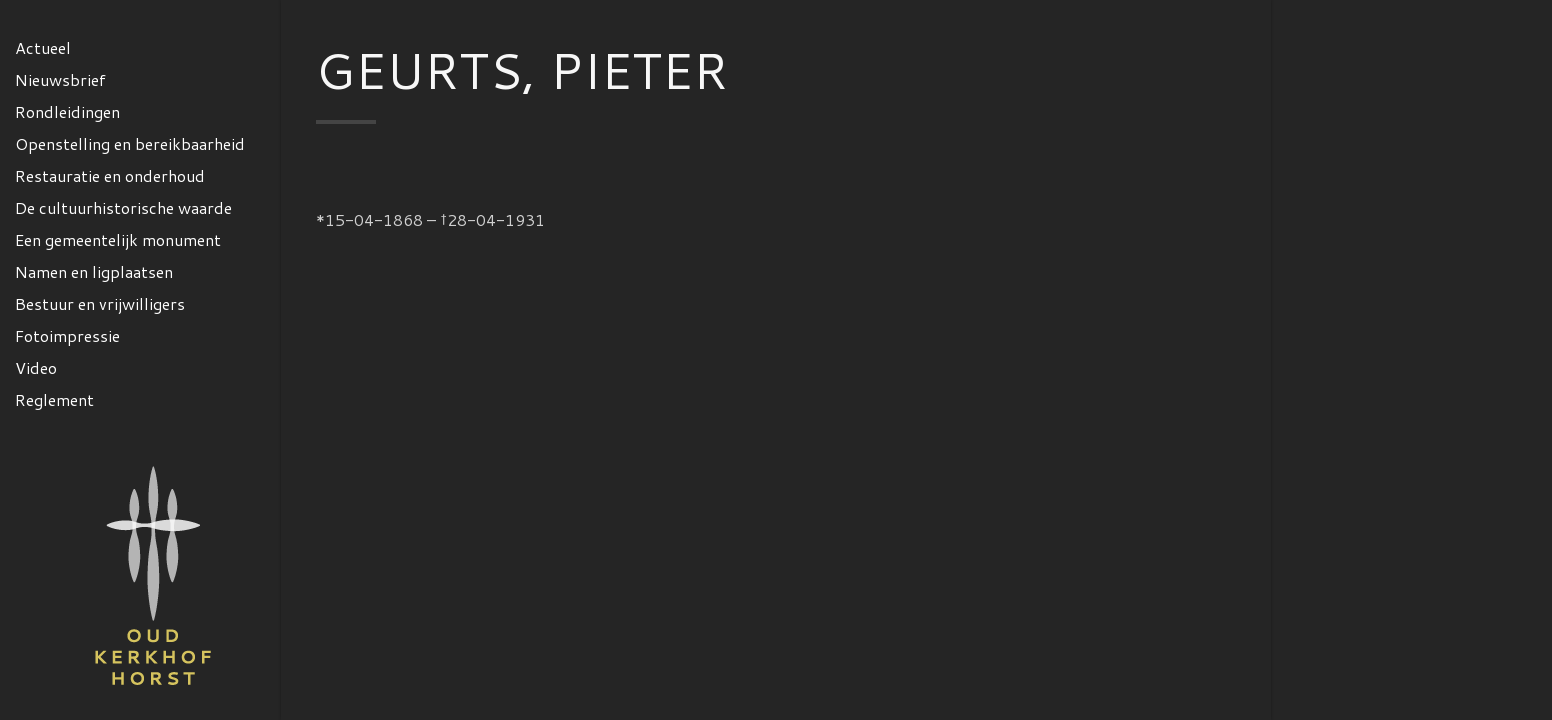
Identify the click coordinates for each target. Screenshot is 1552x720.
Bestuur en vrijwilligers (100, 303)
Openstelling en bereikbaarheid (130, 143)
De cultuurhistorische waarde (123, 207)
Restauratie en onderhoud (110, 175)
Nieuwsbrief (60, 79)
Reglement (54, 399)
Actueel (43, 47)
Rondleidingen (67, 111)
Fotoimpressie (67, 335)
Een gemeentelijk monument (118, 239)
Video (36, 367)
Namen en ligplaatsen (94, 271)
